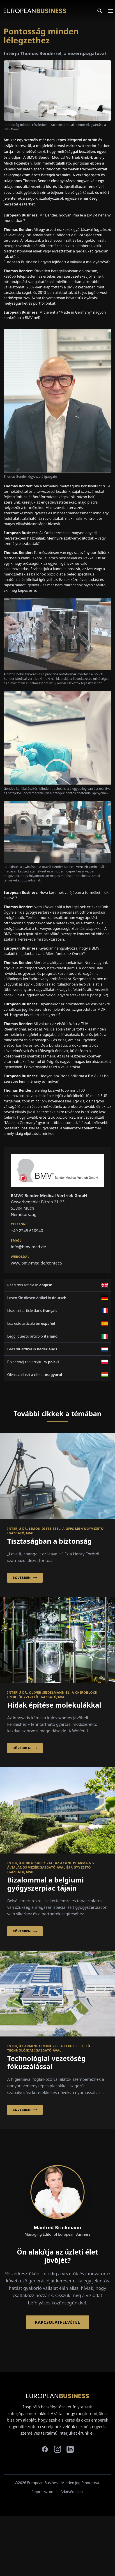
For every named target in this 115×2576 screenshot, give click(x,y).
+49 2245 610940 (27, 1230)
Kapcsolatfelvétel (57, 2322)
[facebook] (44, 2449)
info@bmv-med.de (28, 1246)
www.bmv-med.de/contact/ (36, 1263)
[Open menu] (107, 10)
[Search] (99, 10)
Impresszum (42, 2491)
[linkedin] (70, 2449)
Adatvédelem (71, 2491)
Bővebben (25, 1577)
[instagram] (57, 2449)
